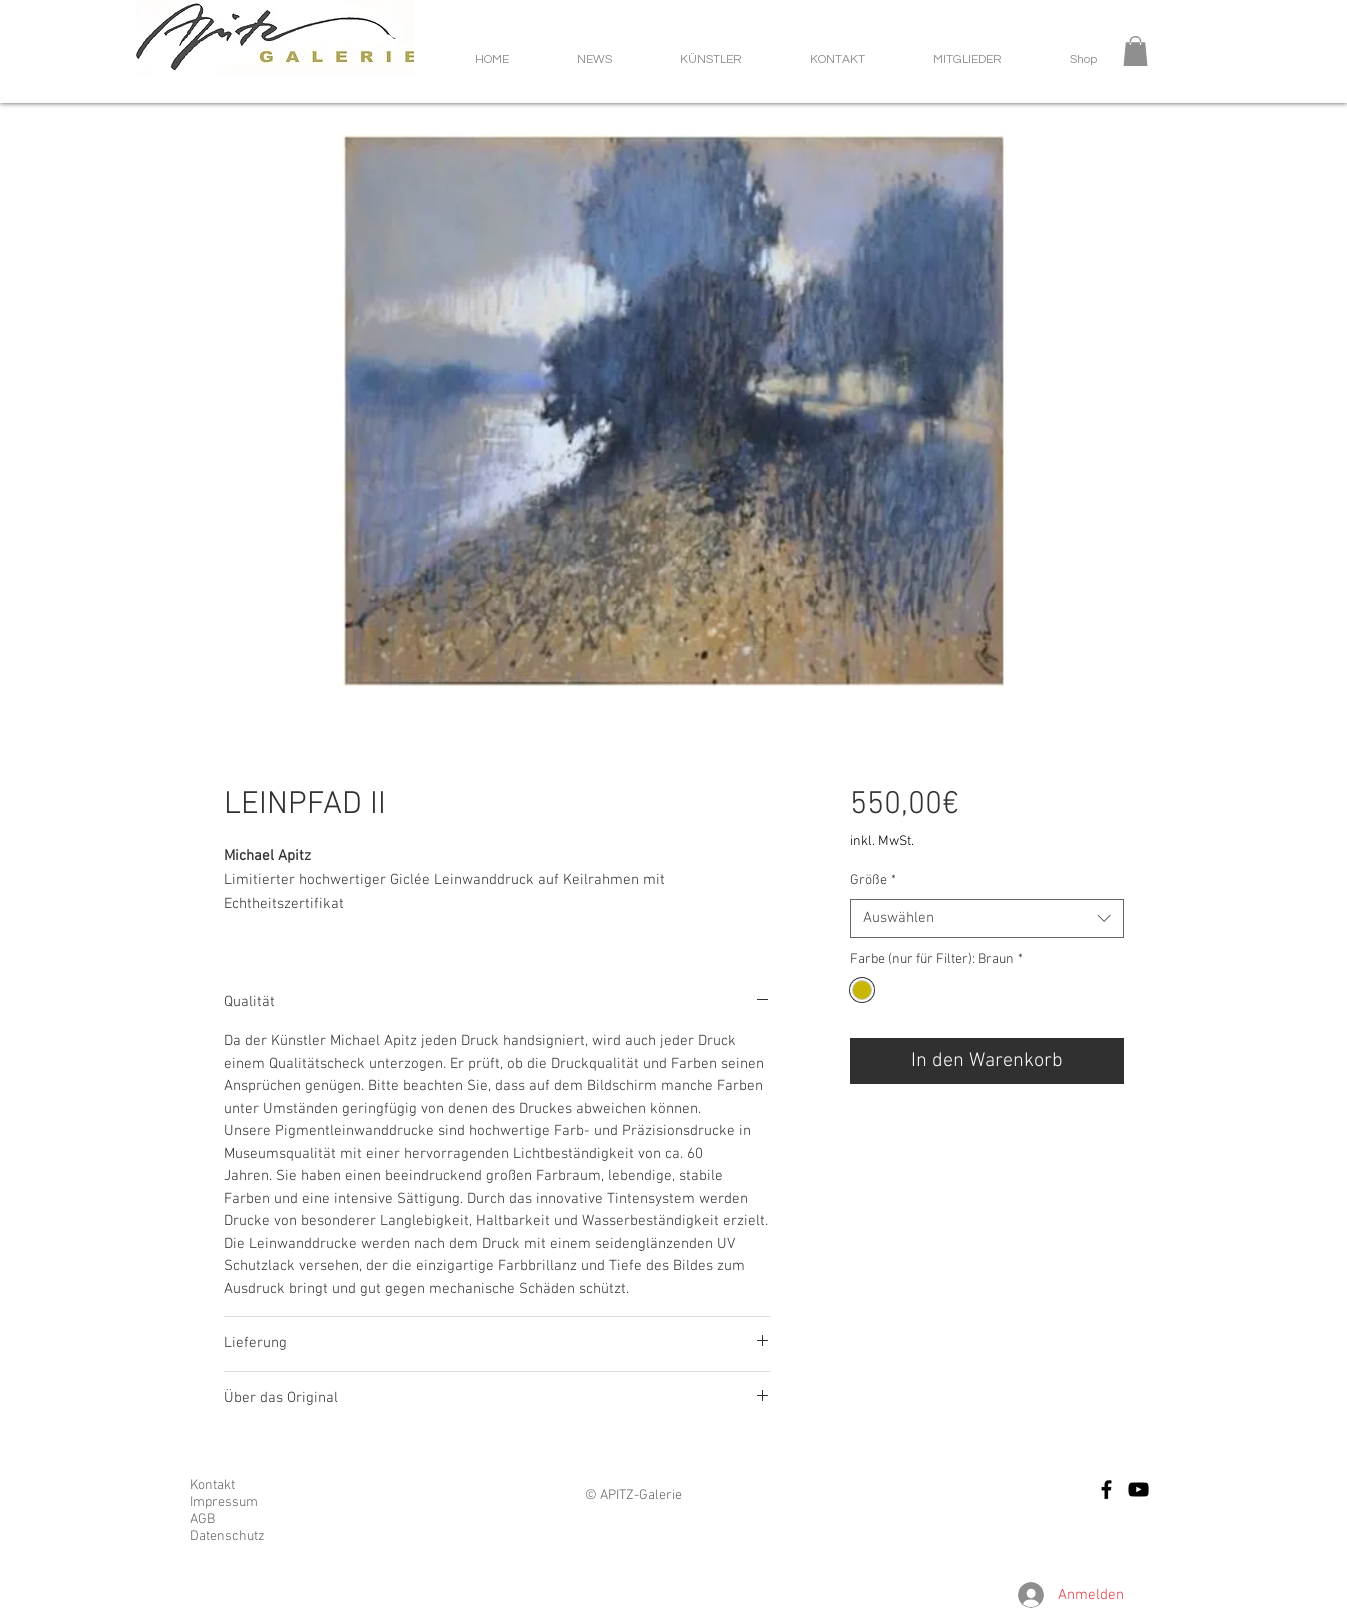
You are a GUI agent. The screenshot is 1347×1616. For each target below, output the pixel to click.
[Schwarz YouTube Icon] (1138, 1489)
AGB (202, 1519)
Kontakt (212, 1485)
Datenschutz (227, 1536)
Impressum (224, 1502)
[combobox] (986, 918)
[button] (1135, 51)
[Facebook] (1106, 1489)
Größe (873, 880)
